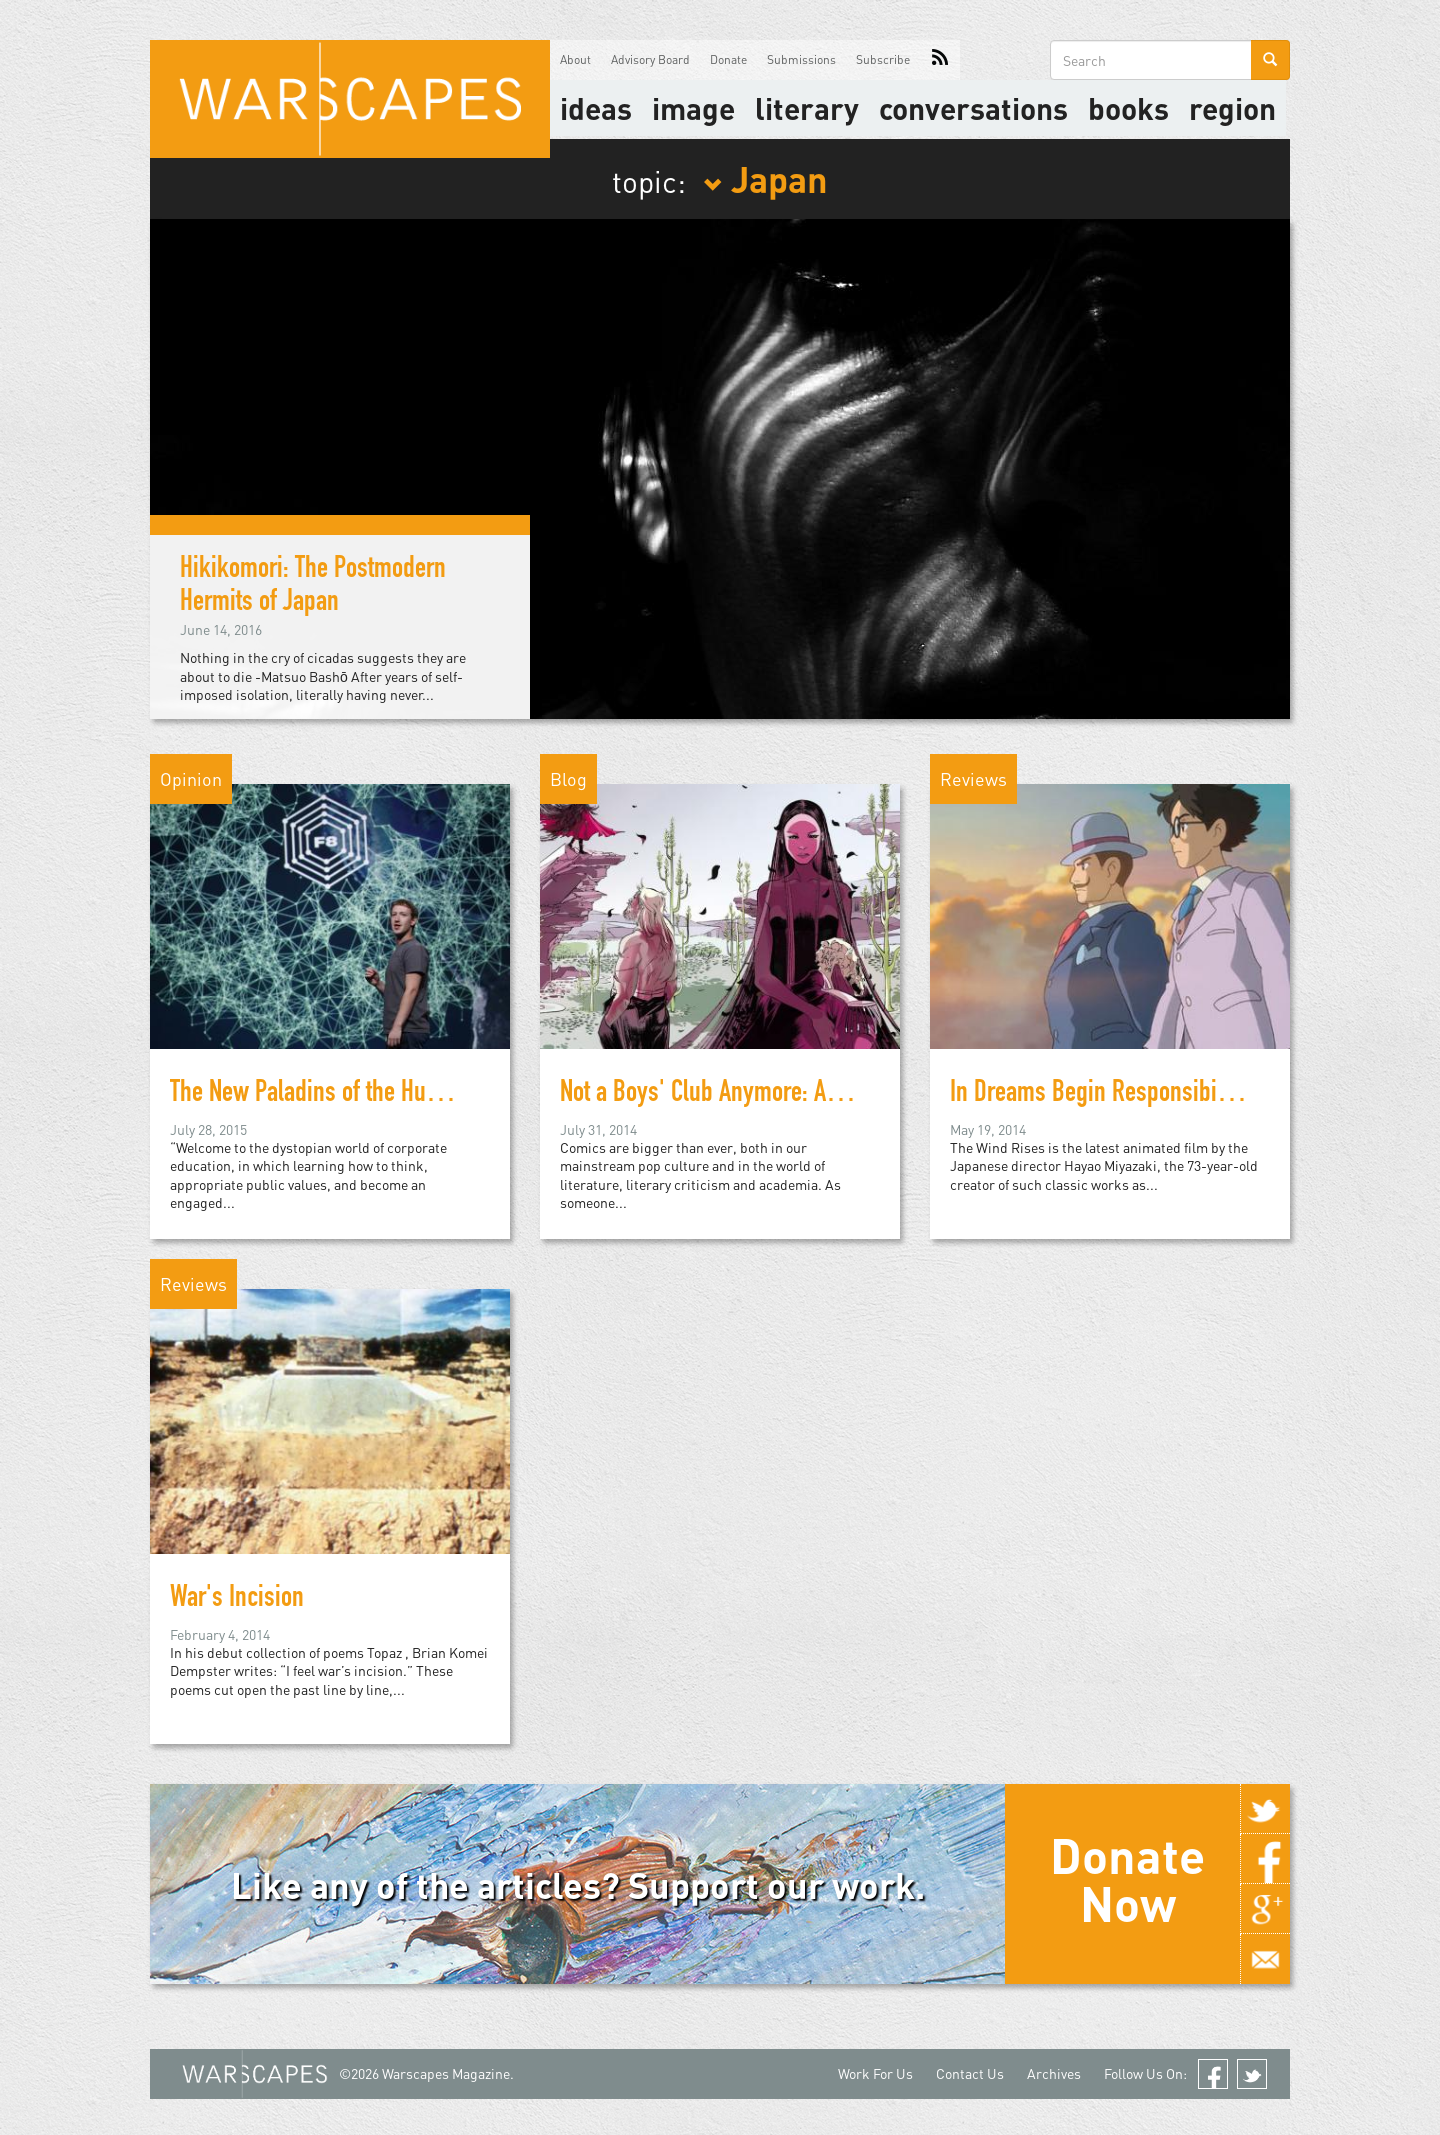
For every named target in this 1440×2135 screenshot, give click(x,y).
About (575, 59)
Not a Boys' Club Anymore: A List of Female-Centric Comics (838, 1095)
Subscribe (883, 59)
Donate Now (1127, 1879)
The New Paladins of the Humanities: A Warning (392, 1095)
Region (1232, 108)
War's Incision (237, 1600)
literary (807, 108)
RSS (940, 60)
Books (1128, 108)
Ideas (596, 108)
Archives (1054, 2073)
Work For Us (875, 2073)
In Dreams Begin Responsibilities (1106, 1095)
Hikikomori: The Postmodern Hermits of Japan (313, 587)
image (693, 108)
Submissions (801, 59)
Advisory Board (650, 59)
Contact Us (970, 2073)
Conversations (973, 108)
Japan (765, 178)
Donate (728, 59)
